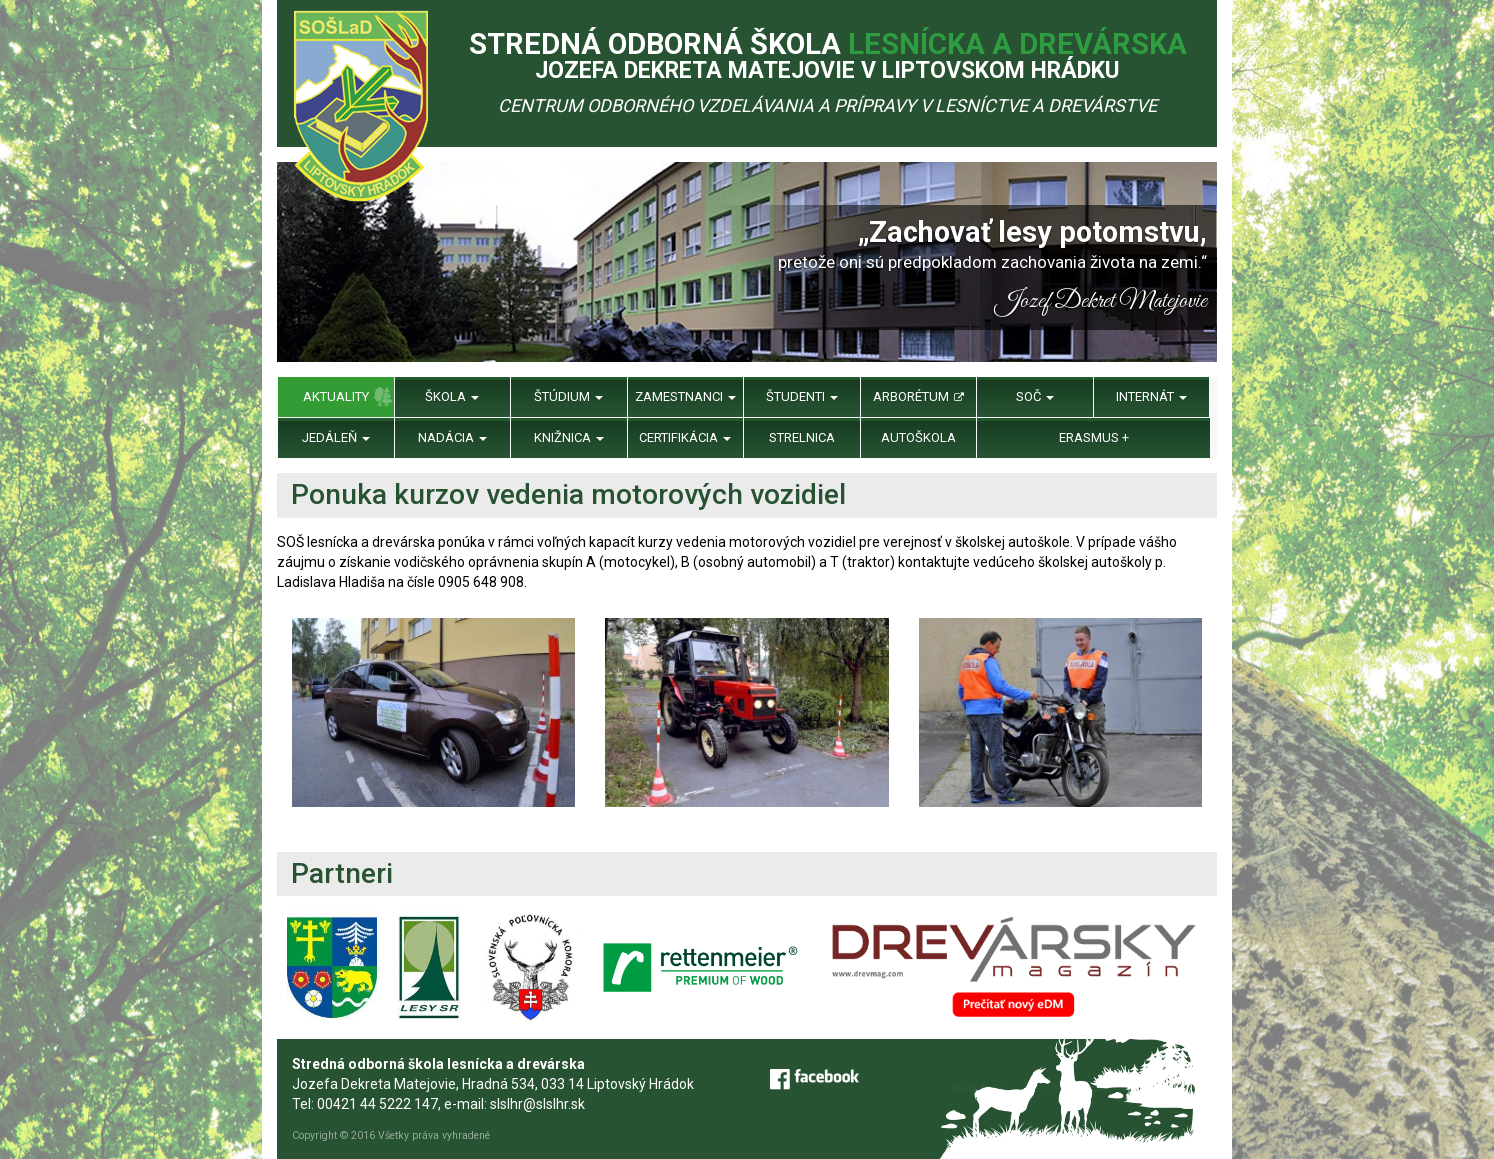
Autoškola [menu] (918, 437)
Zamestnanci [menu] (685, 396)
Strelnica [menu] (802, 437)
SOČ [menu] (1035, 396)
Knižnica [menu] (569, 437)
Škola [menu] (452, 396)
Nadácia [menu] (452, 437)
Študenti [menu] (802, 396)
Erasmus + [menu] (1094, 437)
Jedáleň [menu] (336, 437)
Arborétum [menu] (918, 396)
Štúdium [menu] (568, 396)
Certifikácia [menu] (685, 437)
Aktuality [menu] (336, 396)
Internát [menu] (1151, 396)
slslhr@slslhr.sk (537, 1104)
